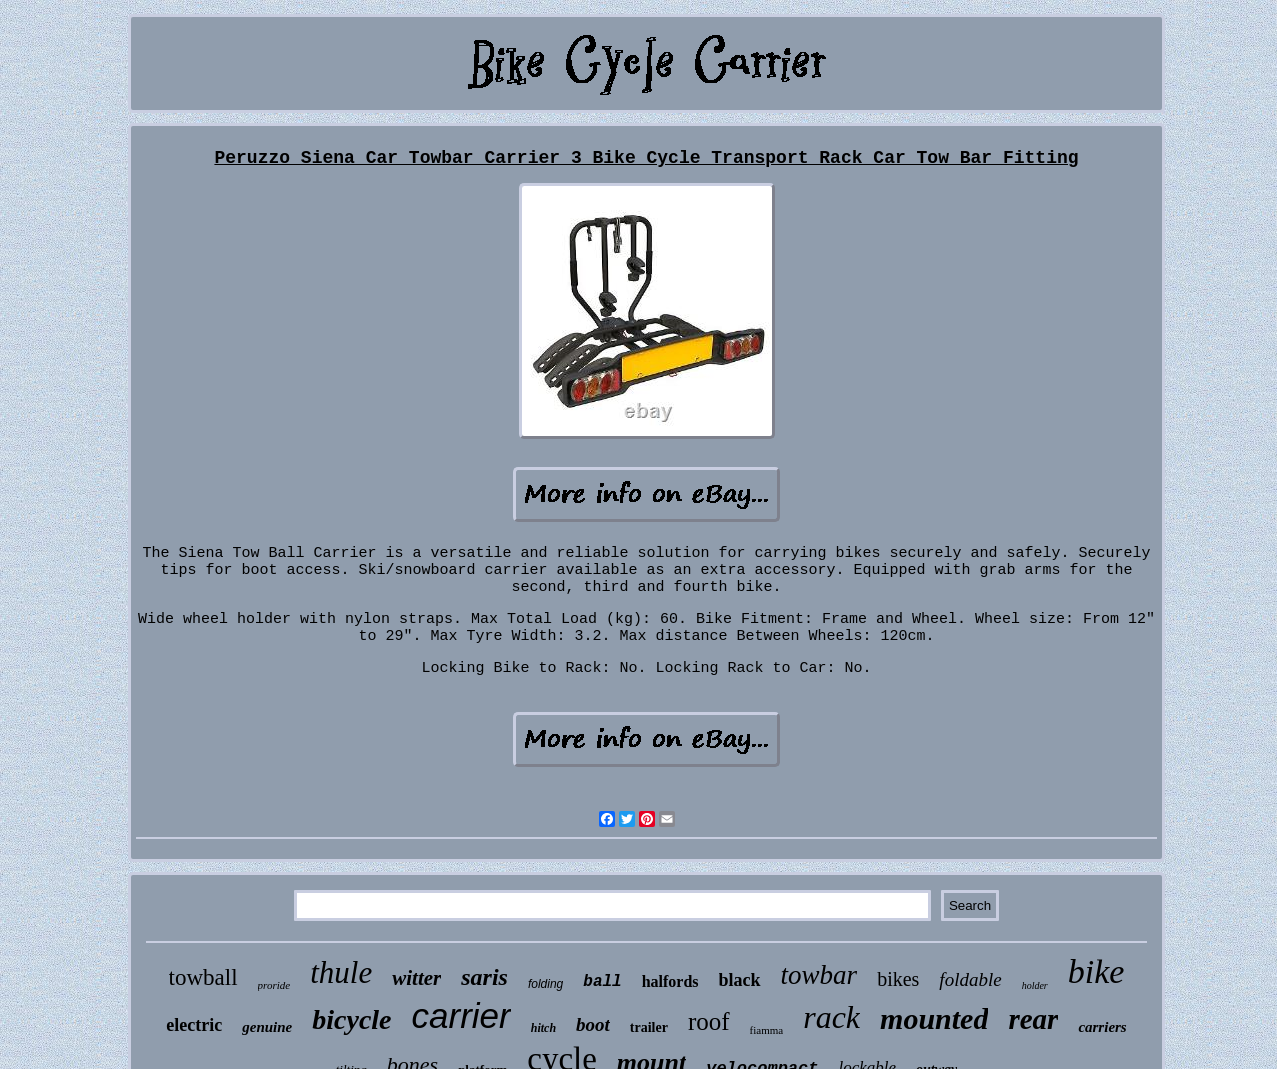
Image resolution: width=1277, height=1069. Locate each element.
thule (341, 972)
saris (484, 977)
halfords (670, 981)
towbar (819, 975)
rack (831, 1017)
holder (1035, 985)
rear (1033, 1019)
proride (274, 985)
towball (203, 977)
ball (602, 982)
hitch (543, 1028)
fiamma (767, 1030)
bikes (898, 979)
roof (709, 1021)
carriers (1102, 1027)
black (740, 980)
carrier (461, 1015)
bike (1096, 971)
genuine (267, 1027)
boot (593, 1024)
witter (416, 978)
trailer (649, 1027)
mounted (934, 1018)
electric (194, 1025)
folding (545, 984)
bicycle (351, 1019)
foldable (970, 979)
